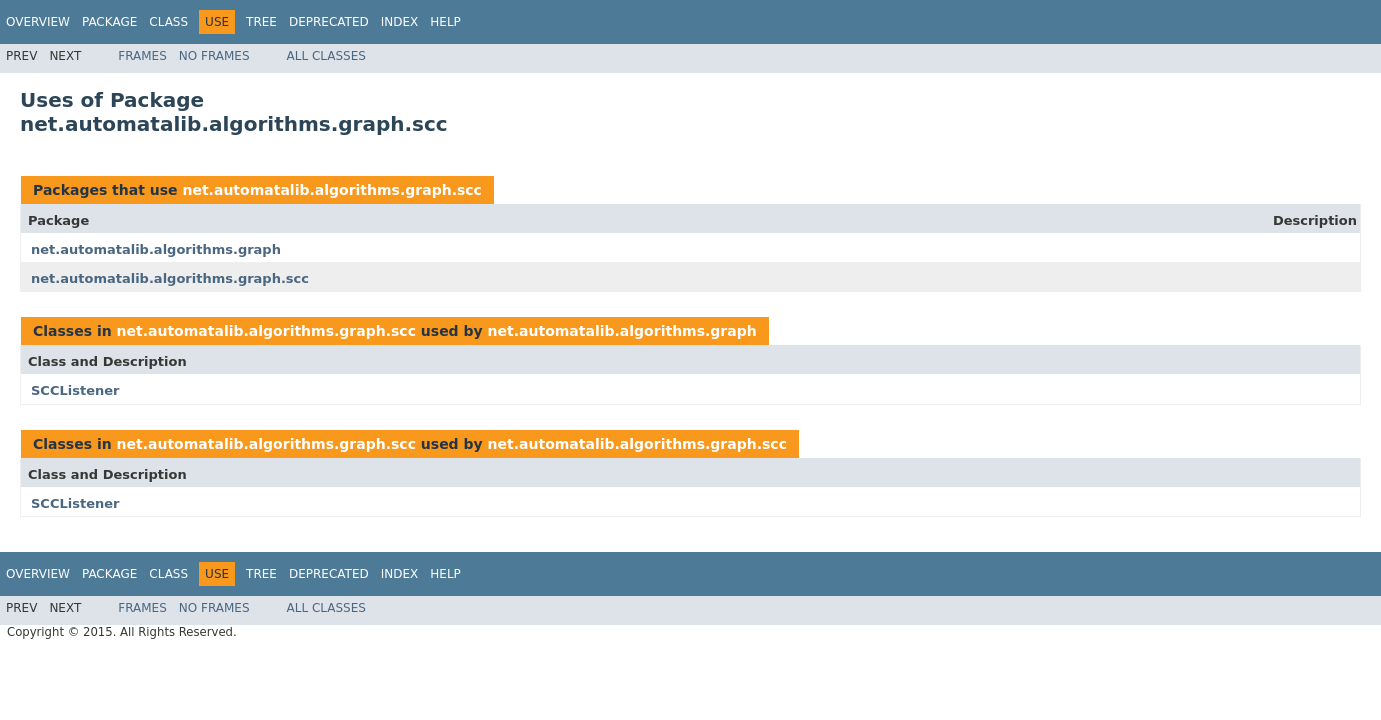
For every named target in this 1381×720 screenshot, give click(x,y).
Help (445, 22)
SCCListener (75, 390)
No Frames (214, 56)
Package (109, 22)
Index (400, 22)
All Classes (326, 56)
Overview (38, 22)
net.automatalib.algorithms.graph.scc (331, 190)
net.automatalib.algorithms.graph (156, 249)
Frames (142, 56)
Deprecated (329, 22)
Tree (261, 22)
